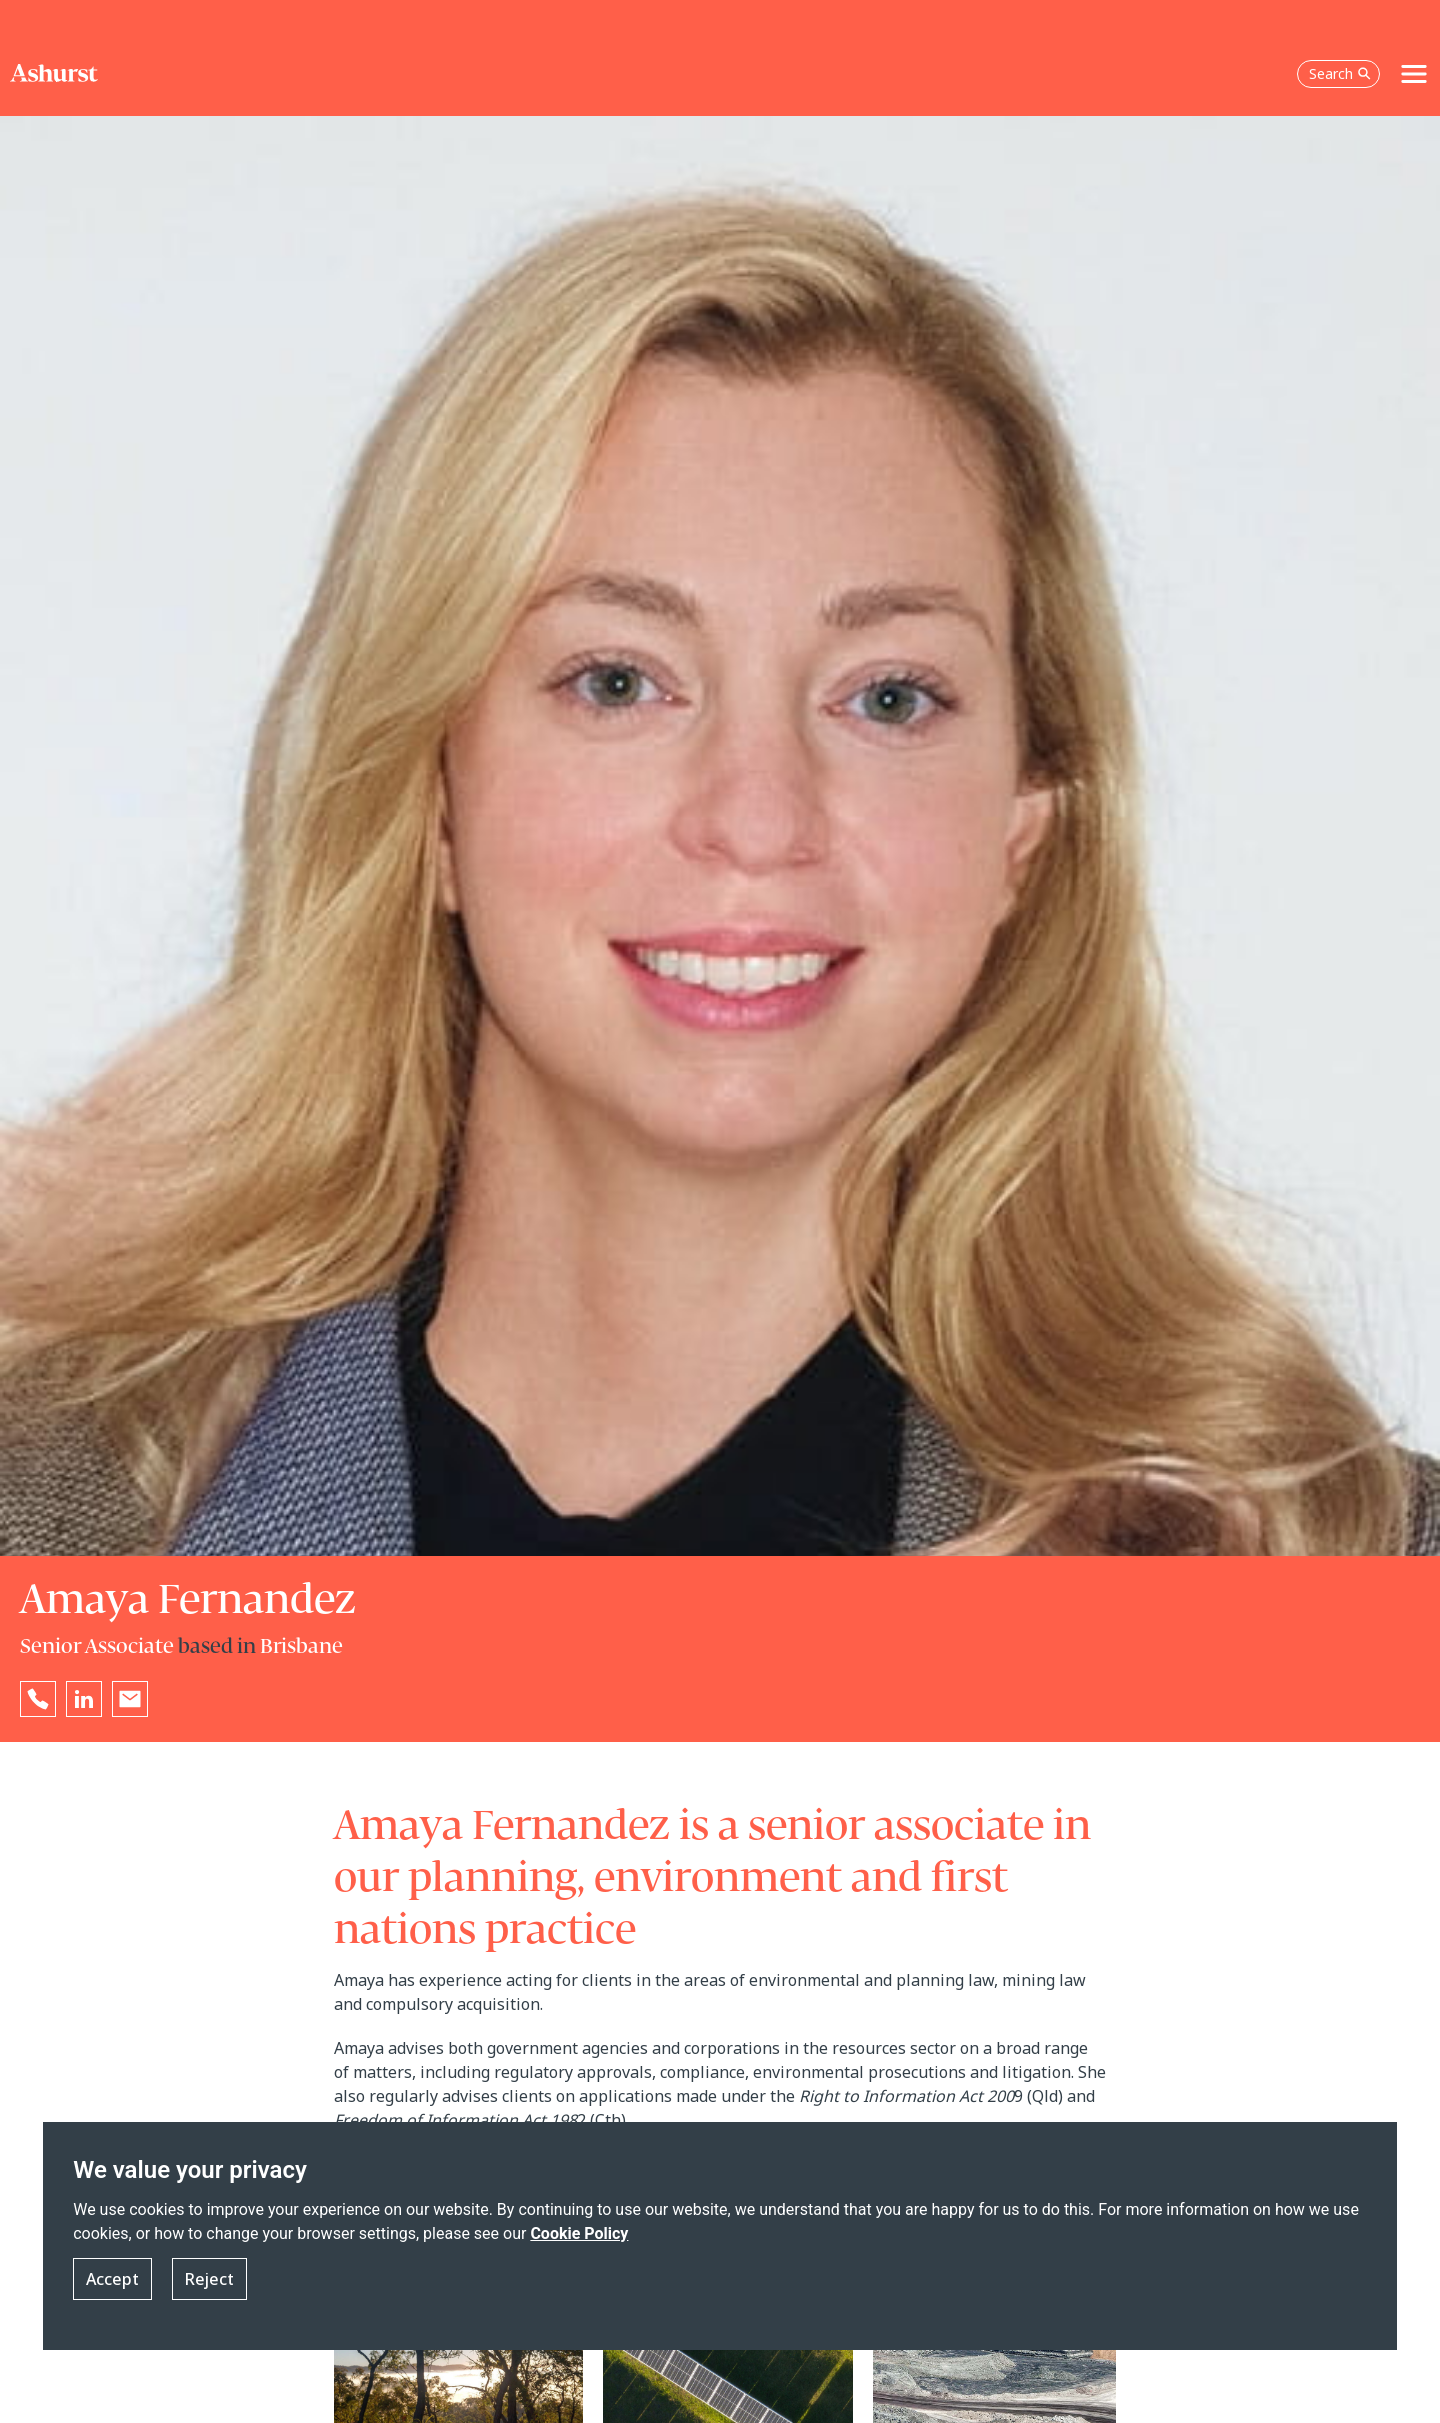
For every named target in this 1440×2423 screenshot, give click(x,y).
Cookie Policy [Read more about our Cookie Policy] (579, 2250)
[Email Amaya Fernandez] (130, 1699)
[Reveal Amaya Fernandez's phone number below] (38, 1699)
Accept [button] (112, 2296)
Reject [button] (209, 2296)
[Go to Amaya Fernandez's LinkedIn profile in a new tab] (84, 1699)
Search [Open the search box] (1340, 34)
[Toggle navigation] (1414, 35)
